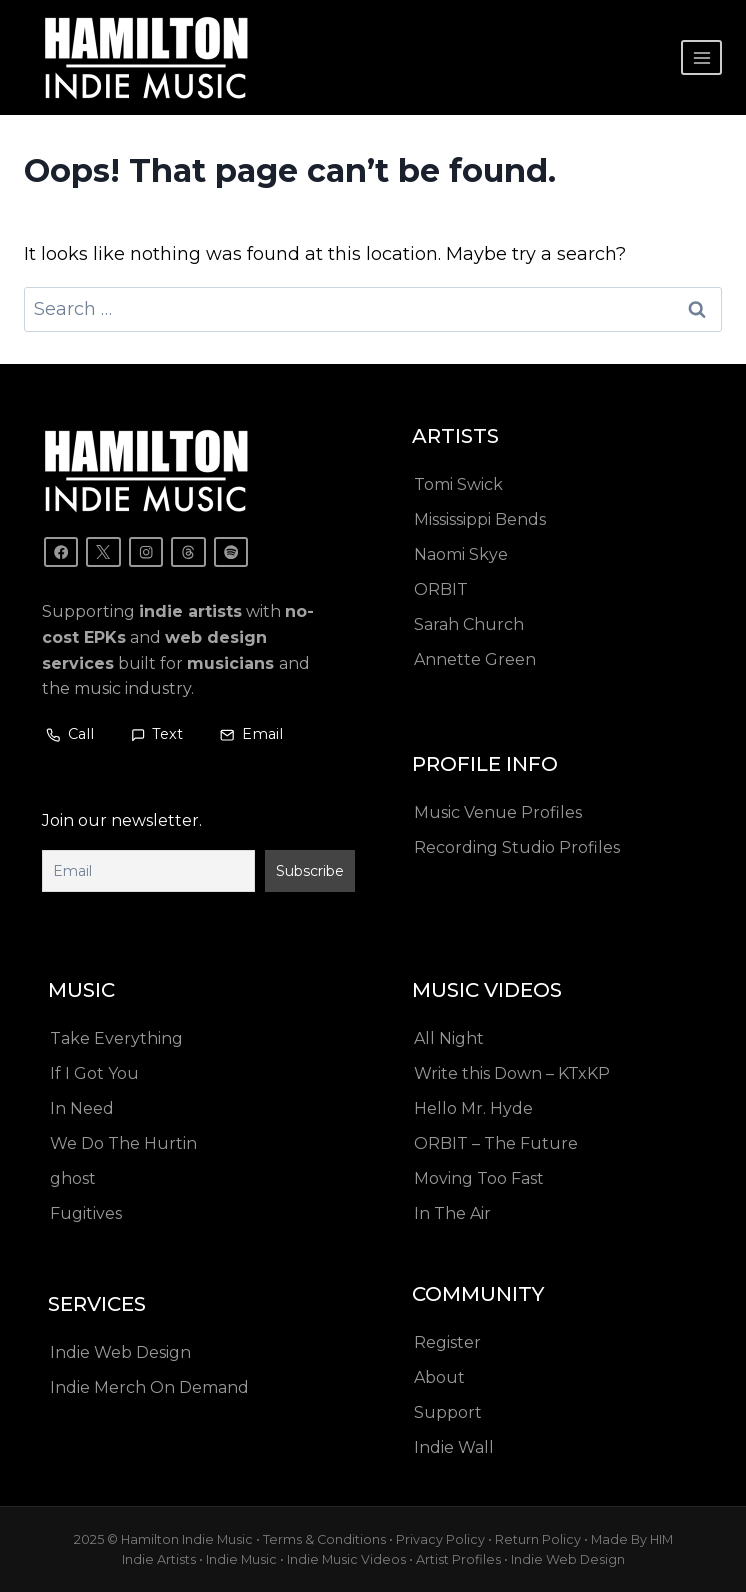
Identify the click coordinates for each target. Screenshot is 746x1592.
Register (447, 1342)
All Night (449, 1038)
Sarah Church (469, 624)
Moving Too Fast (479, 1178)
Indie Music (241, 1559)
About (439, 1377)
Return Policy (538, 1538)
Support (448, 1412)
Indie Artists (159, 1559)
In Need (82, 1108)
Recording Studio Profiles (517, 847)
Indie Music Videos (346, 1559)
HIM (661, 1538)
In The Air (452, 1213)
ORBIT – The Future (496, 1143)
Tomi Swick (458, 484)
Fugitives (86, 1213)
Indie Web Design (120, 1352)
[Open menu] (701, 57)
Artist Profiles (458, 1559)
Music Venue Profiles (498, 812)
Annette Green (475, 659)
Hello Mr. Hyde (473, 1108)
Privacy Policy (440, 1538)
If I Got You (94, 1073)
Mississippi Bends (480, 519)
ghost (73, 1178)
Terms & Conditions (324, 1538)
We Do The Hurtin (123, 1143)
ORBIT (441, 589)
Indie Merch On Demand (149, 1387)
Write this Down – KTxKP (512, 1073)
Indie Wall (454, 1447)
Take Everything (116, 1038)
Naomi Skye (461, 554)
